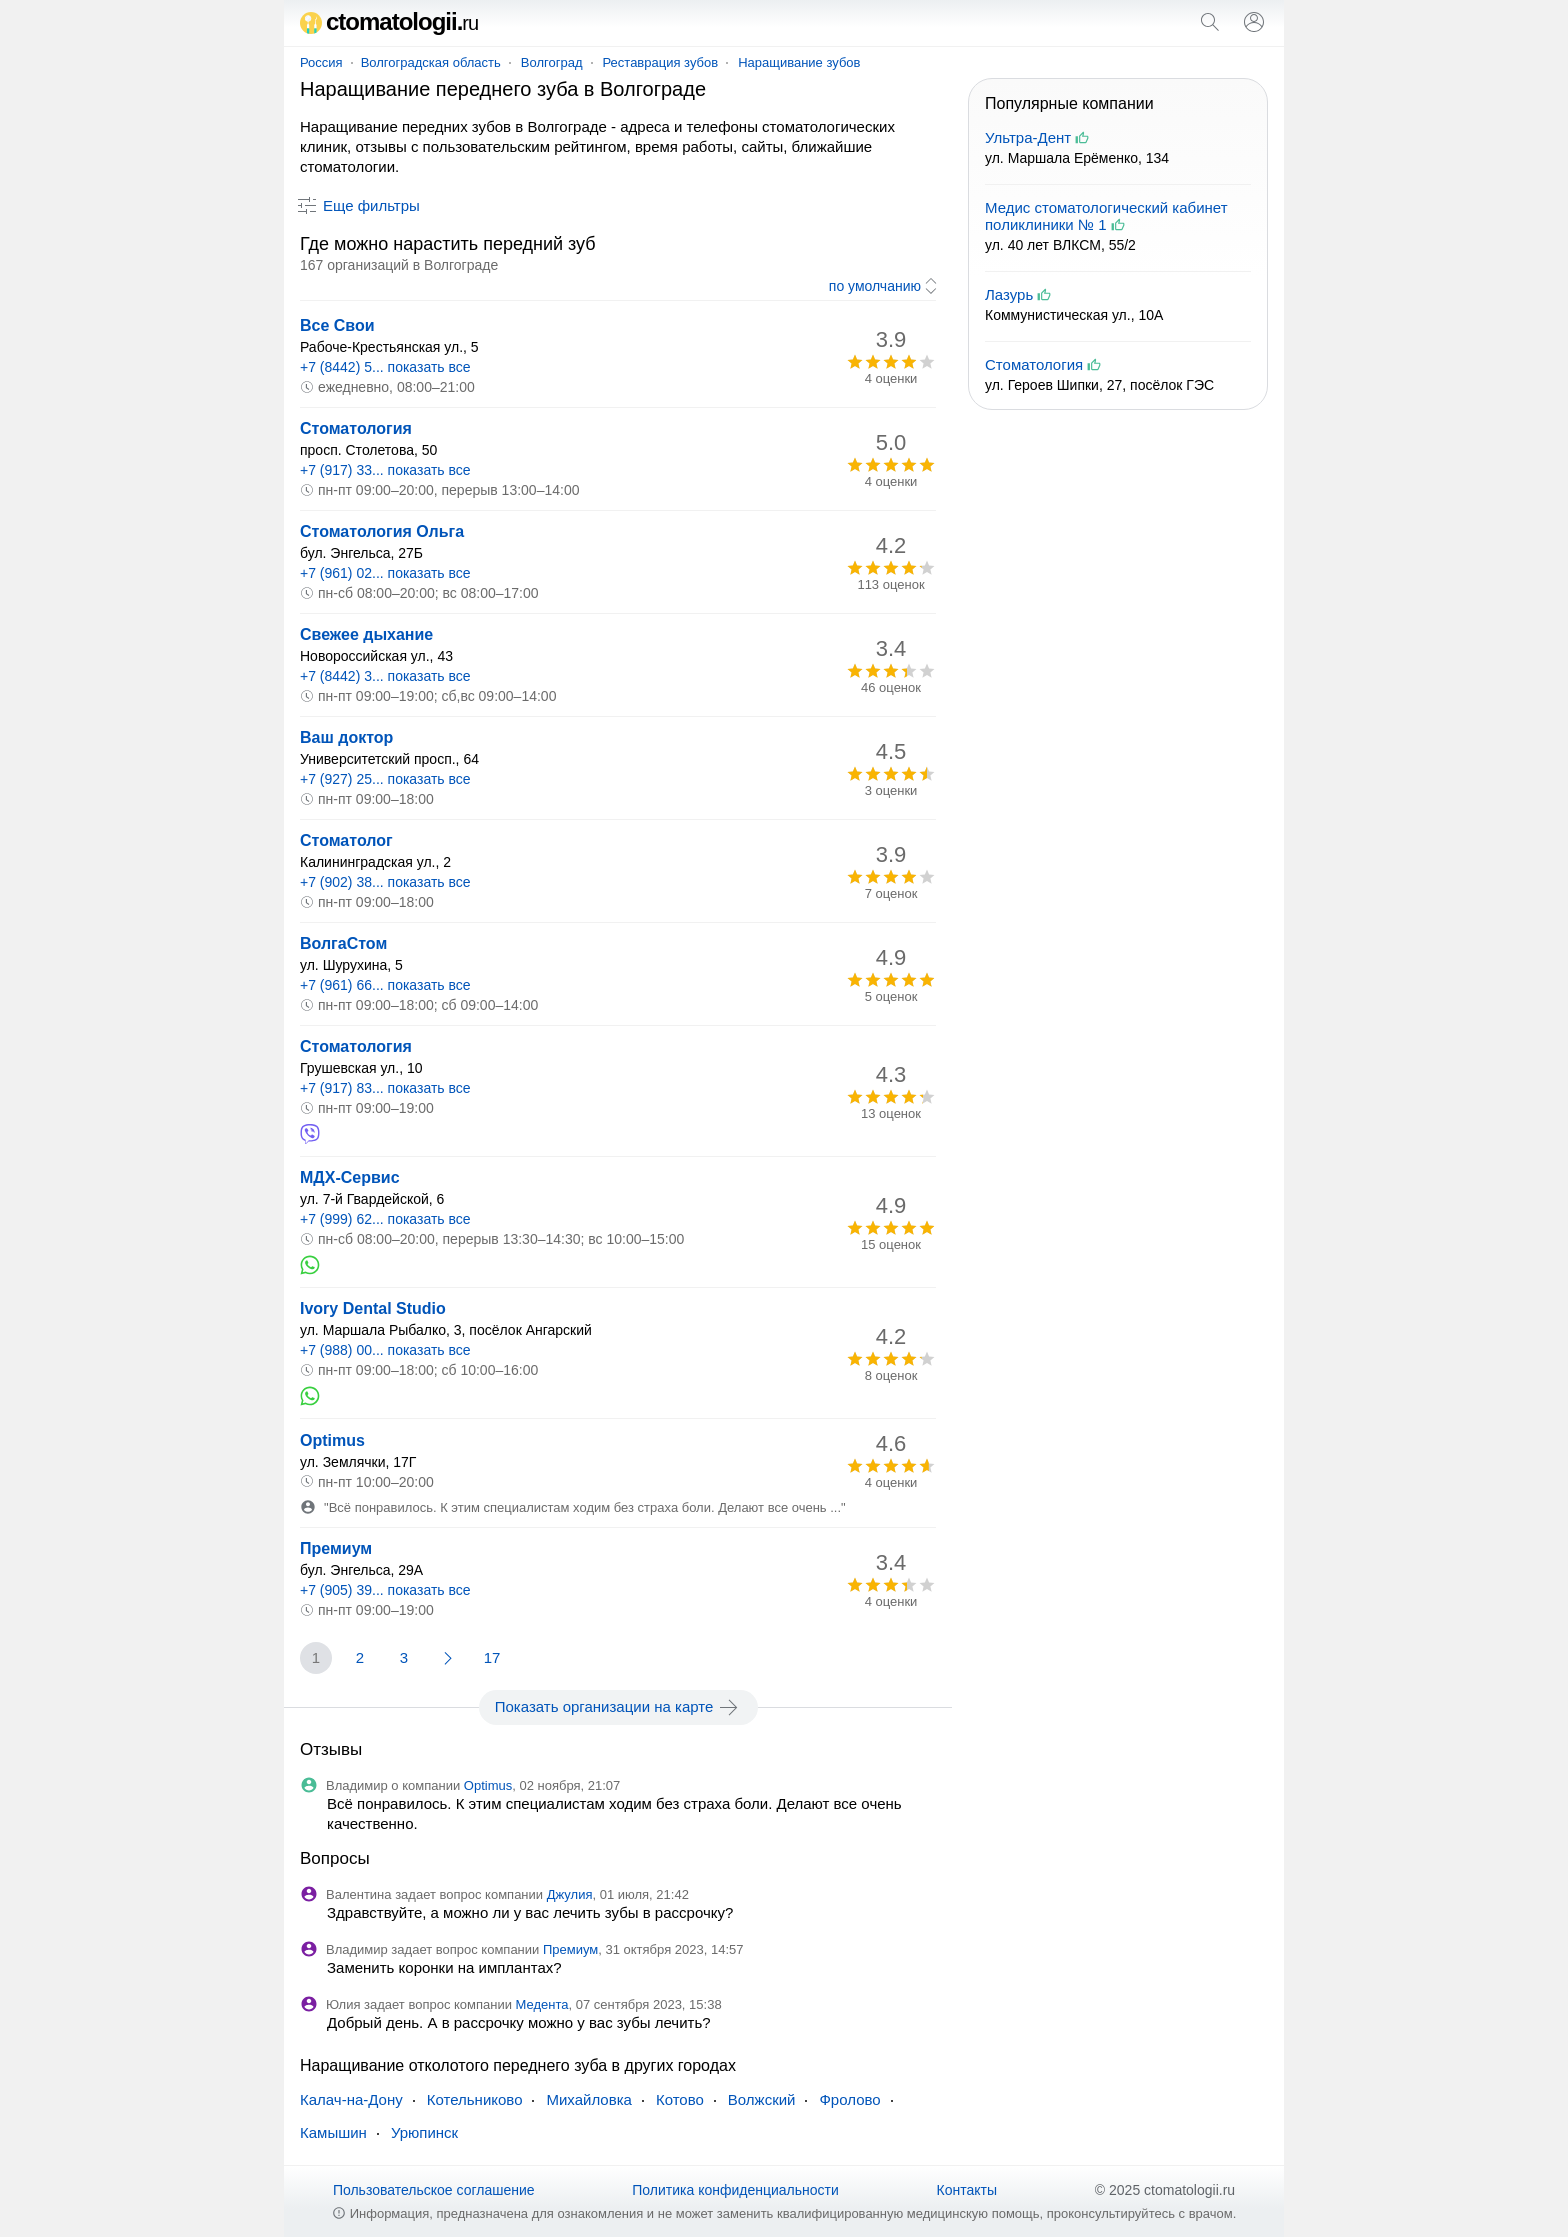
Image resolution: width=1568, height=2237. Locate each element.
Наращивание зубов (799, 62)
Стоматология (356, 428)
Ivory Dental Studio (373, 1308)
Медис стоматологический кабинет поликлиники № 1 (1106, 216)
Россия (321, 62)
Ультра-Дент (1028, 137)
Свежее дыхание (366, 634)
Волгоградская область (431, 62)
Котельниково (475, 2099)
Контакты (967, 2190)
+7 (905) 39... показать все (385, 1590)
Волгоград (552, 62)
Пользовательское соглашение (434, 2190)
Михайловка (588, 2099)
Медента (542, 2004)
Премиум (336, 1548)
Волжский (762, 2099)
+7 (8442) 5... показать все (385, 367)
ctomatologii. (389, 21)
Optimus (332, 1440)
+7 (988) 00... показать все (385, 1350)
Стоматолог (346, 840)
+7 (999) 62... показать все (385, 1219)
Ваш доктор (346, 737)
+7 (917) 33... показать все (385, 470)
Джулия (570, 1894)
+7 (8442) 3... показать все (385, 676)
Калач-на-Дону (351, 2099)
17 (492, 1657)
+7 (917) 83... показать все (385, 1088)
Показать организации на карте (618, 1707)
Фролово (849, 2099)
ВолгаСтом (343, 943)
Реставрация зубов (661, 62)
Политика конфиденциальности (735, 2190)
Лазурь (1009, 294)
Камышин (333, 2132)
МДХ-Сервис (350, 1177)
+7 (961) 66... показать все (385, 985)
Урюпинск (424, 2132)
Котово (680, 2099)
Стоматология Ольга (382, 531)
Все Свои (337, 325)
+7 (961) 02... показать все (385, 573)
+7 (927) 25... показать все (385, 779)
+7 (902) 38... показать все (385, 882)
